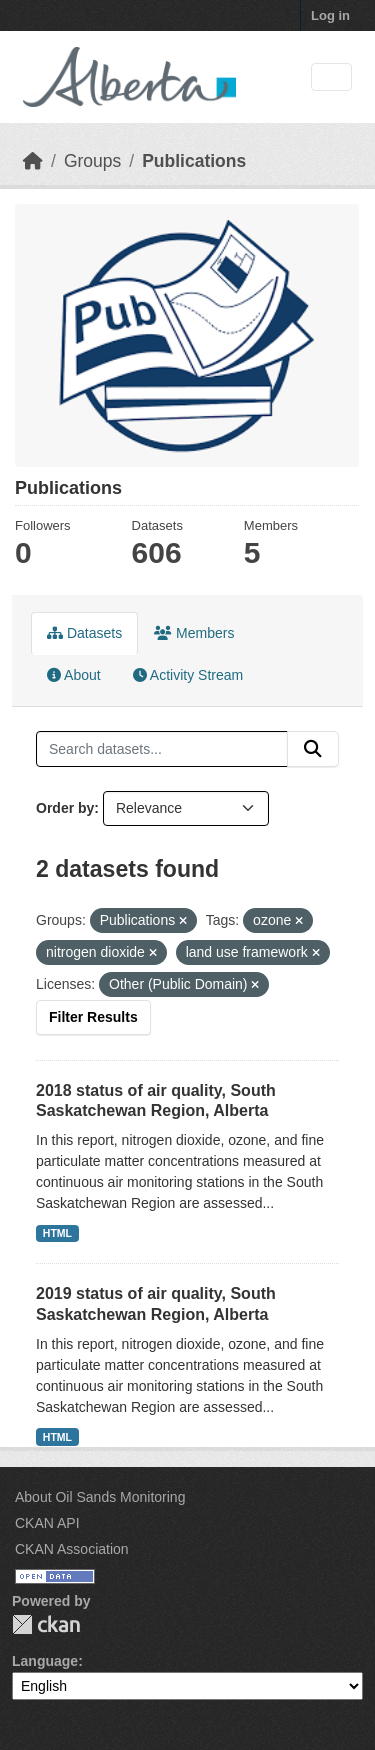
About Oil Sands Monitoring (100, 1497)
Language (45, 1661)
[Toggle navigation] (331, 77)
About (74, 675)
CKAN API (47, 1523)
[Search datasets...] (162, 749)
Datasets (84, 633)
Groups (92, 161)
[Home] (33, 161)
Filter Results (93, 1017)
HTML (57, 1233)
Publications (194, 161)
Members (194, 633)
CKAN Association (72, 1549)
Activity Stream (188, 675)
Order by (65, 808)
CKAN (46, 1624)
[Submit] (313, 749)
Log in (330, 15)
